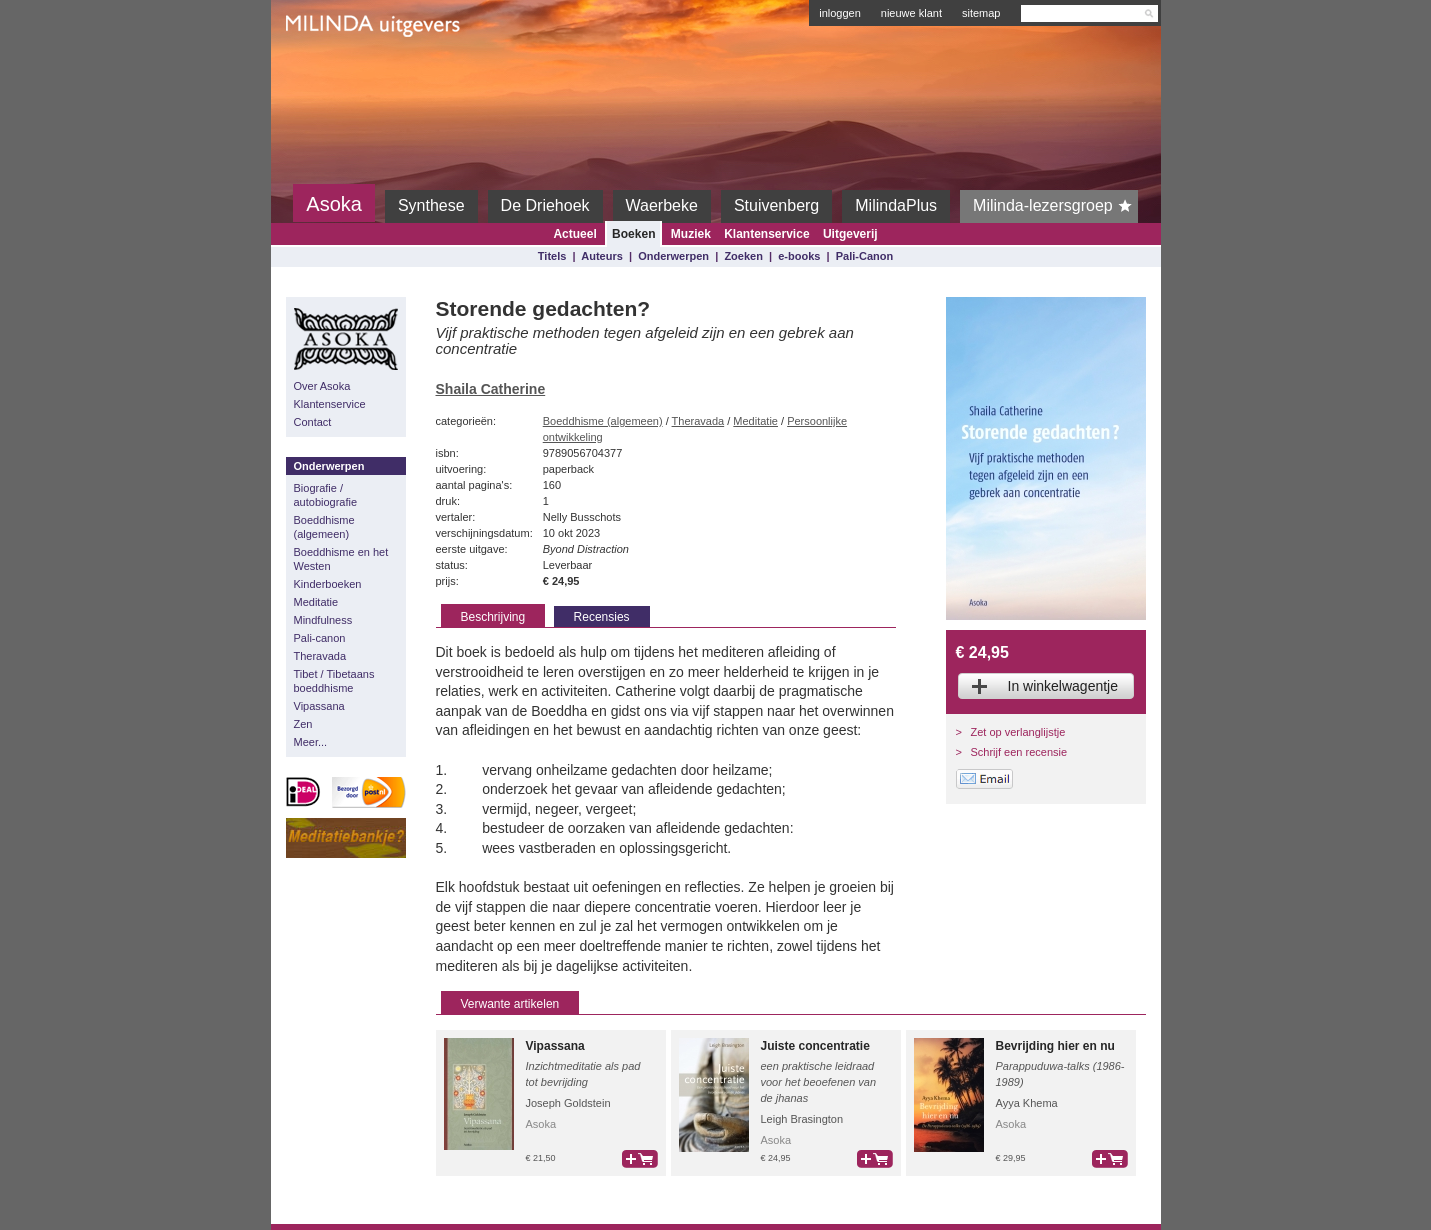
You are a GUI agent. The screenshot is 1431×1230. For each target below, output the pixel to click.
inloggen (840, 13)
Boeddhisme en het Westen (341, 559)
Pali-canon (320, 638)
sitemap (981, 13)
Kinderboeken (328, 584)
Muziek (691, 234)
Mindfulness (323, 620)
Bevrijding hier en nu (1055, 1046)
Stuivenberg (776, 205)
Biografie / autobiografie (326, 495)
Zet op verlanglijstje (1018, 732)
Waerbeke (662, 205)
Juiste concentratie (815, 1046)
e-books (799, 256)
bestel (640, 1159)
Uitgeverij (850, 234)
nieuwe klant (911, 13)
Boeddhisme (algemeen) (324, 527)
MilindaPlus (896, 205)
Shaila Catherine (491, 389)
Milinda (327, 72)
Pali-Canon (864, 256)
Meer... (311, 742)
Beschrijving (493, 617)
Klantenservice (766, 234)
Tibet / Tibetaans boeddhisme (334, 681)
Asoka (334, 204)
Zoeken (743, 256)
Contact (313, 422)
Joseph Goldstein (568, 1103)
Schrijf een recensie (1019, 752)
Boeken (633, 234)
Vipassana (319, 706)
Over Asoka (322, 386)
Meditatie (316, 602)
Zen (303, 724)
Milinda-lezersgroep (1055, 206)
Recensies (602, 617)
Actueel (574, 234)
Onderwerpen (673, 256)
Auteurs (602, 256)
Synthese (431, 205)
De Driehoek (545, 205)
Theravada (320, 656)
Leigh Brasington (802, 1119)
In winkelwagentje (1063, 686)
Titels (552, 256)
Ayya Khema (1027, 1103)
